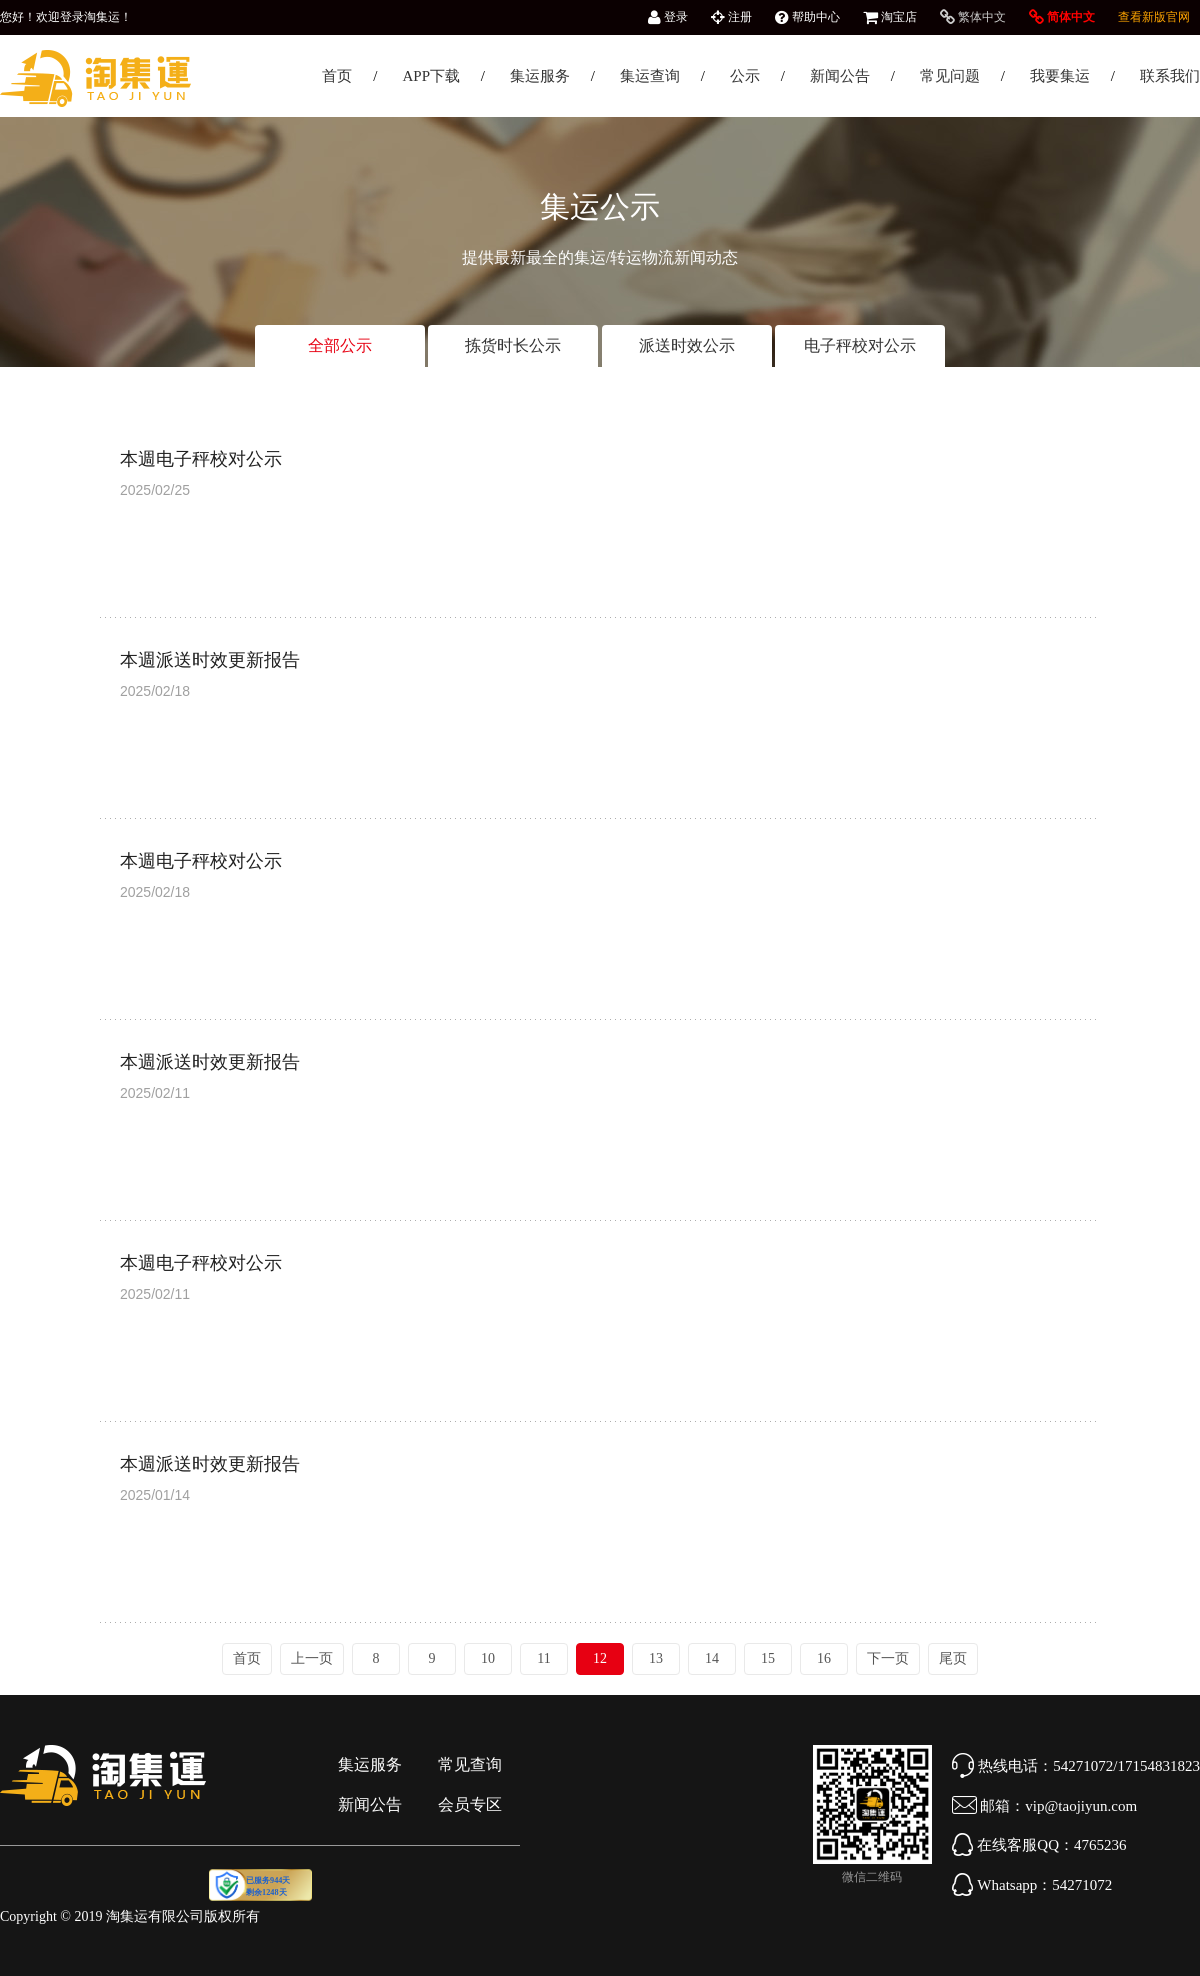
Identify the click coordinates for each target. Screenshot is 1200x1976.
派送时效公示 (687, 345)
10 (488, 1658)
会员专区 (470, 1804)
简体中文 (1062, 17)
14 (712, 1658)
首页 (337, 76)
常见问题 (950, 76)
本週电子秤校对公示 (201, 459)
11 (543, 1658)
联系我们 (1170, 76)
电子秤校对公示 (860, 345)
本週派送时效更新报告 (210, 660)
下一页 (888, 1658)
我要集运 (1060, 76)
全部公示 (340, 345)
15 (768, 1658)
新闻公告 (840, 76)
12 (600, 1658)
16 (824, 1658)
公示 (745, 76)
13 (656, 1658)
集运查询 (650, 76)
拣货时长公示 (513, 345)
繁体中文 (973, 17)
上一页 (312, 1658)
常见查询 (470, 1764)
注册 (731, 17)
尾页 (953, 1658)
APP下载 (431, 76)
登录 (668, 17)
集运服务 (540, 76)
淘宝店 (890, 17)
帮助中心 (807, 17)
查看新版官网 (1154, 17)
